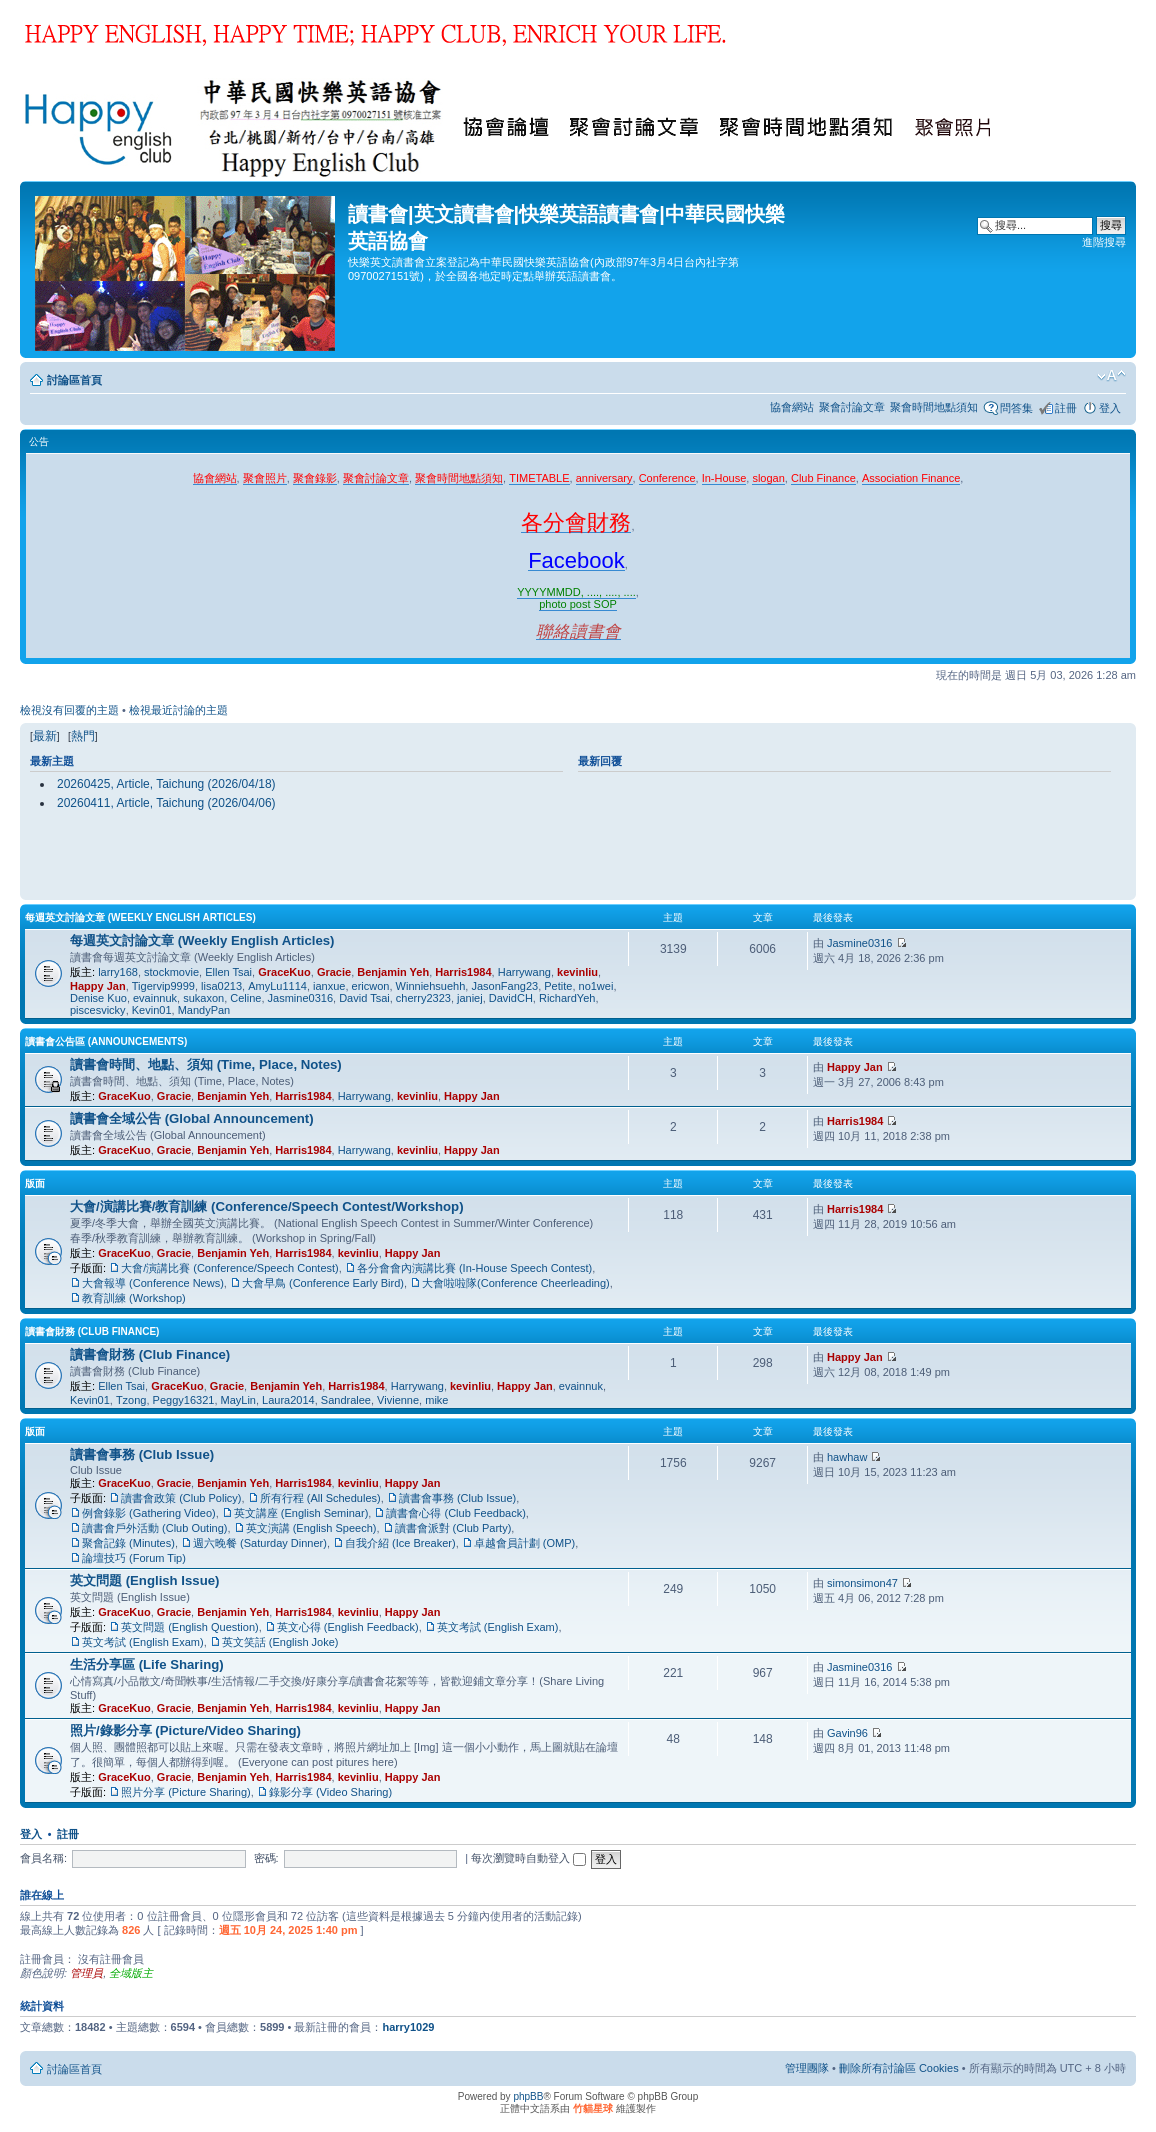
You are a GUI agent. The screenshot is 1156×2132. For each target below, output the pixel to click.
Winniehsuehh (431, 986)
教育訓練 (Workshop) (134, 1298)
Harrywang (524, 972)
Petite (558, 986)
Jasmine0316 (300, 998)
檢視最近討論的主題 (178, 710)
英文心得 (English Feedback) (348, 1627)
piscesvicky (98, 1010)
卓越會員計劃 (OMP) (524, 1543)
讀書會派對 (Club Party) (453, 1528)
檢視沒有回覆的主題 (69, 710)
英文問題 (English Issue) (144, 1580)
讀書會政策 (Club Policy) (181, 1498)
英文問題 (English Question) (190, 1627)
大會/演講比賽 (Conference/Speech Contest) (230, 1268)
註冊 (1066, 408)
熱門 (83, 736)
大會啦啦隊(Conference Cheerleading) (516, 1283)
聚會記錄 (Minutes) (128, 1543)
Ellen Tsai (228, 972)
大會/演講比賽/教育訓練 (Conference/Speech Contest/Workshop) (267, 1206)
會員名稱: (43, 1858)
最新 (45, 736)
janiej (470, 998)
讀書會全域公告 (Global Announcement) (192, 1118)
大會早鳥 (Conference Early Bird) (323, 1283)
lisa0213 (221, 986)
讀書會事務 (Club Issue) (142, 1454)
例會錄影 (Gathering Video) (149, 1513)
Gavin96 (847, 1733)
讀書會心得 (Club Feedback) (455, 1513)
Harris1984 (463, 972)
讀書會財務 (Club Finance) (92, 1331)
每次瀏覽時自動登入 (528, 1858)
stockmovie (171, 972)
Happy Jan (98, 986)
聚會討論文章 (852, 407)
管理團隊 (807, 2068)
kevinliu (577, 972)
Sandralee (346, 1400)
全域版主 (131, 1973)
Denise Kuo (98, 998)
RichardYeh (567, 998)
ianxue (329, 986)
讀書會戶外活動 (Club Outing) (154, 1528)
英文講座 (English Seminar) (301, 1513)
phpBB (528, 2096)
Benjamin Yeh (393, 972)
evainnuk (155, 998)
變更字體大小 (1111, 376)
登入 (1110, 408)
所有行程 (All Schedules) (320, 1498)
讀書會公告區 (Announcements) (106, 1041)
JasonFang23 (504, 986)
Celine (245, 998)
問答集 (1016, 408)
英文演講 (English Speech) (311, 1528)
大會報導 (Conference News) (153, 1283)
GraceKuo (284, 972)
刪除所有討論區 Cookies (899, 2068)
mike (436, 1400)
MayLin (238, 1400)
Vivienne (398, 1400)
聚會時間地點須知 (934, 407)
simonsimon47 (862, 1583)
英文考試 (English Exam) (498, 1627)
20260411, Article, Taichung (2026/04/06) (166, 803)
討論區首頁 (74, 380)
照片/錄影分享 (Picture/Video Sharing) (185, 1730)
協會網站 (792, 407)
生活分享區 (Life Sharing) (147, 1664)
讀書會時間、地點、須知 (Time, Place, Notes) (206, 1064)
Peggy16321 (184, 1400)
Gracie (334, 972)
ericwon (371, 986)
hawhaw (847, 1457)
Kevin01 (152, 1010)
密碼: (266, 1858)
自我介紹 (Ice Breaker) (400, 1543)
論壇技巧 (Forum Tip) (134, 1558)
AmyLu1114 (277, 986)
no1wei (596, 986)
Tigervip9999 (163, 986)
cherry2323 (423, 998)
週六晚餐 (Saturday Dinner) (260, 1543)
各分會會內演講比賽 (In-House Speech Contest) (474, 1268)
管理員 (86, 1973)
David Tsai (364, 998)
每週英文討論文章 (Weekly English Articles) (140, 917)
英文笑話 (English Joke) (280, 1642)
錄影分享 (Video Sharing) (330, 1792)
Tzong (131, 1400)
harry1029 (408, 2027)
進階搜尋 (1104, 242)
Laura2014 (288, 1400)
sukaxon (203, 998)
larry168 (118, 972)
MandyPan (204, 1010)
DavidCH (511, 998)
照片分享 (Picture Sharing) (186, 1792)
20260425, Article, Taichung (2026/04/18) (166, 784)
